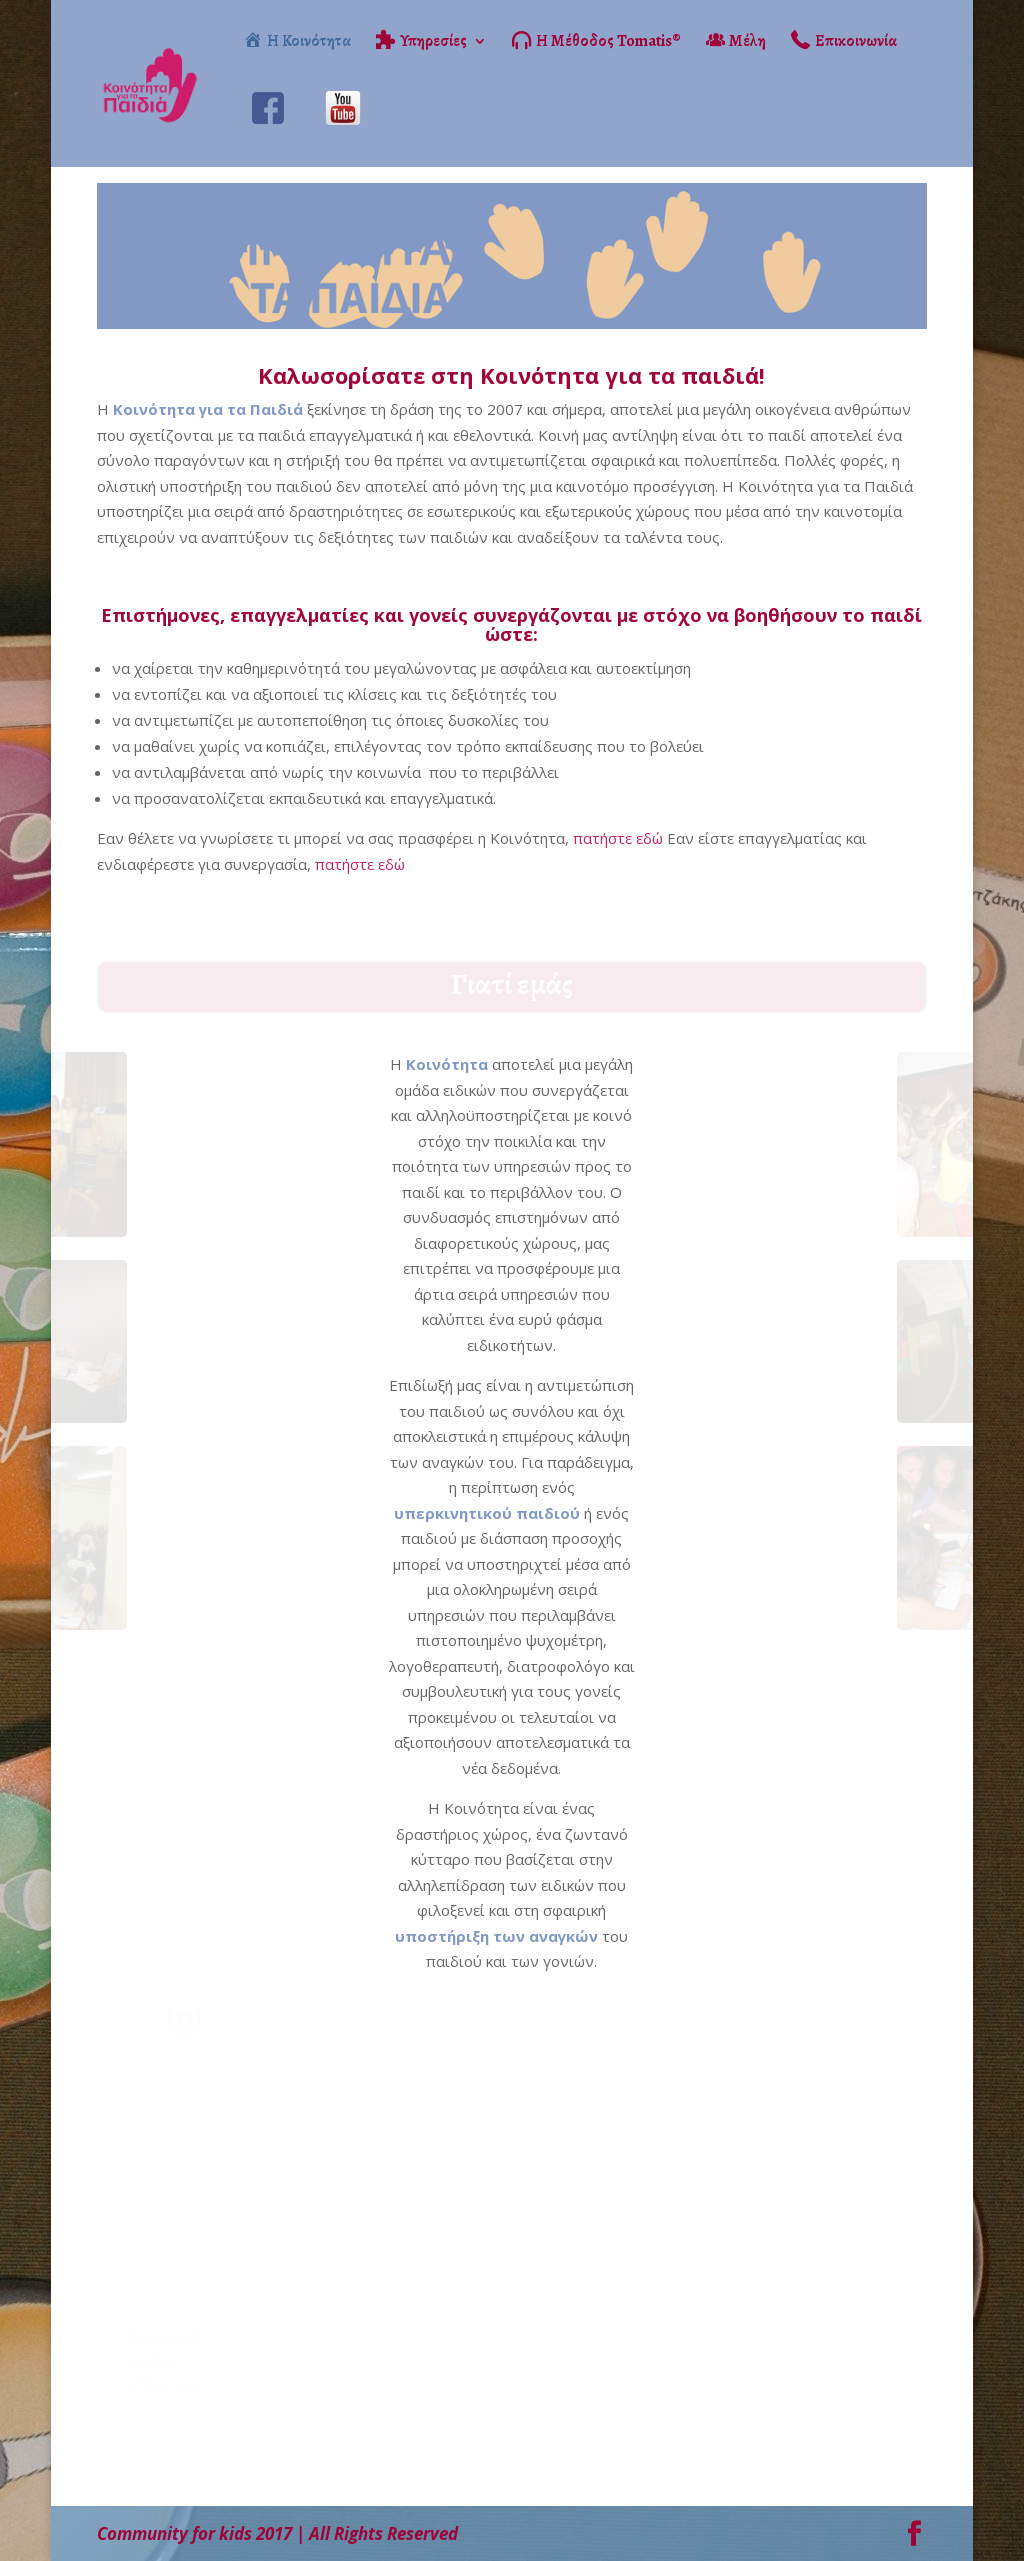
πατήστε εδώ (618, 838)
